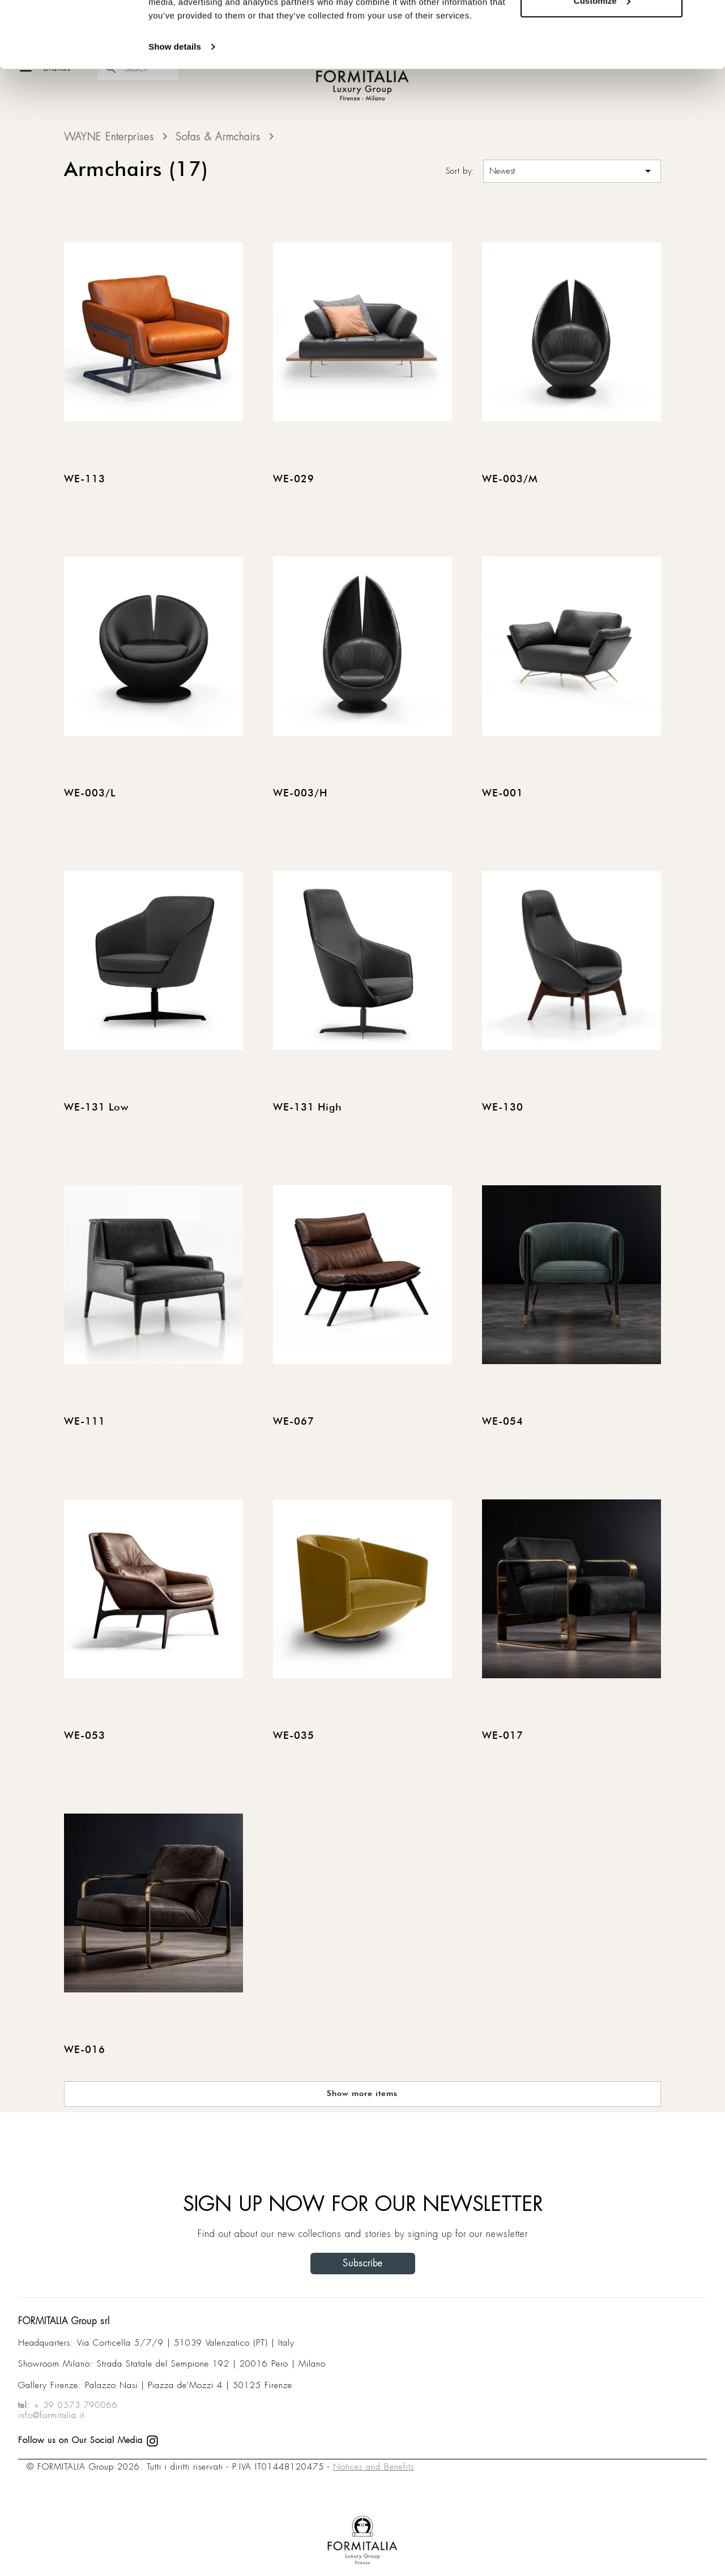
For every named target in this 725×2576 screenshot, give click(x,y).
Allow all (602, 30)
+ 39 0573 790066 (76, 2405)
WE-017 (502, 1736)
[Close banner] (707, 18)
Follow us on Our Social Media (88, 2440)
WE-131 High (307, 1108)
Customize (602, 67)
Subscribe (363, 2263)
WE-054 (502, 1422)
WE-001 (502, 793)
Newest (572, 171)
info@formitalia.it (51, 2415)
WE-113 (84, 479)
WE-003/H (300, 793)
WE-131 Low (96, 1108)
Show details (174, 113)
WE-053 (84, 1736)
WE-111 (84, 1422)
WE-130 (502, 1108)
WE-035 (293, 1736)
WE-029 (293, 479)
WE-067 (293, 1422)
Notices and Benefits (373, 2466)
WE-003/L (90, 793)
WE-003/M (510, 479)
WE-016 (84, 2050)
